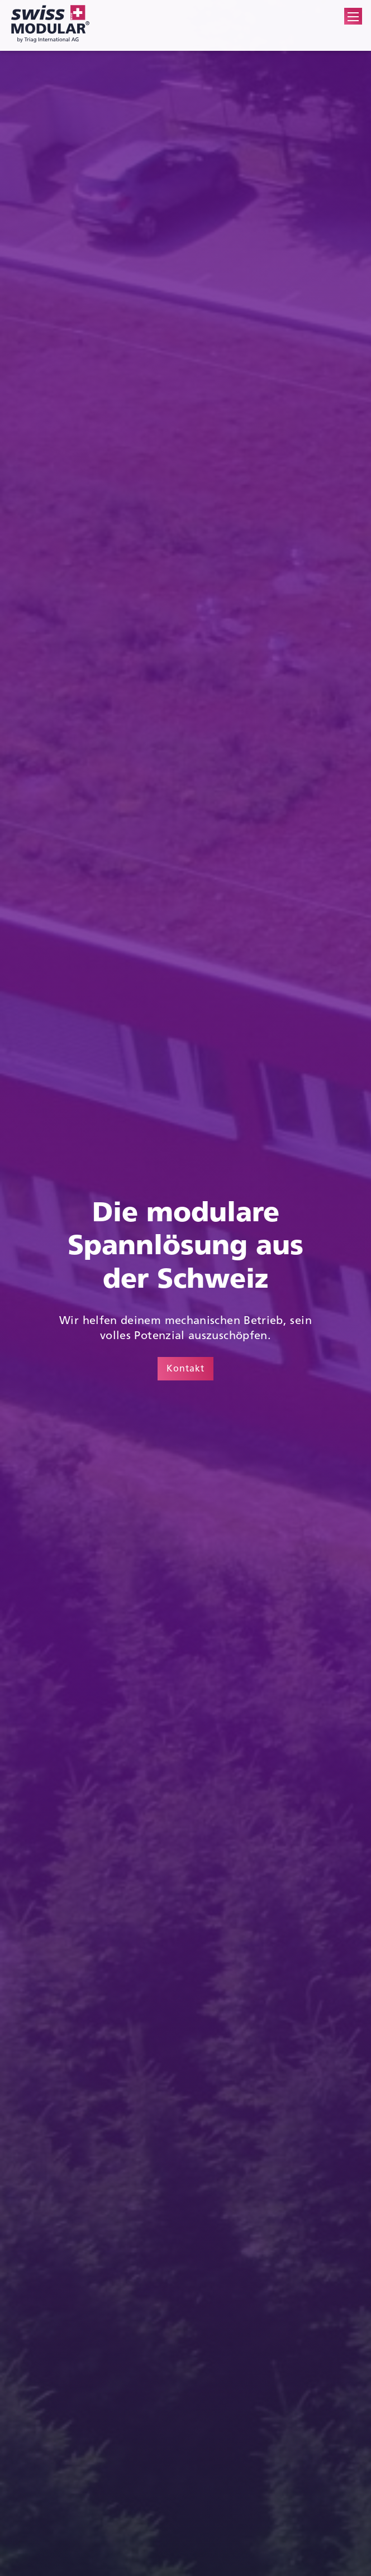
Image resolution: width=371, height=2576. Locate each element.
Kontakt (185, 1368)
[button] (353, 17)
